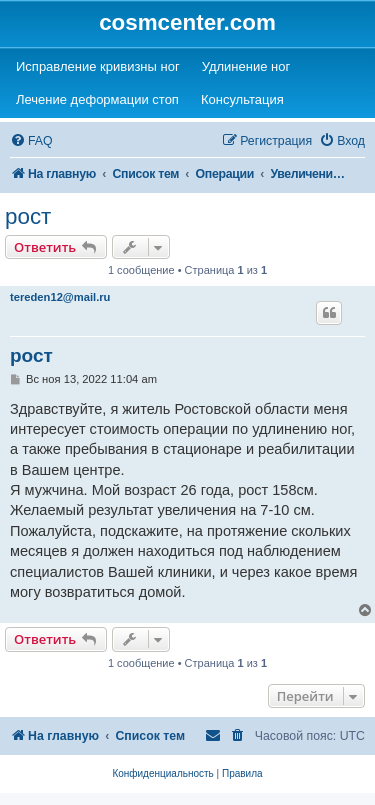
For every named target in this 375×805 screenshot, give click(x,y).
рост (28, 216)
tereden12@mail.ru (60, 297)
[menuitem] (31, 141)
